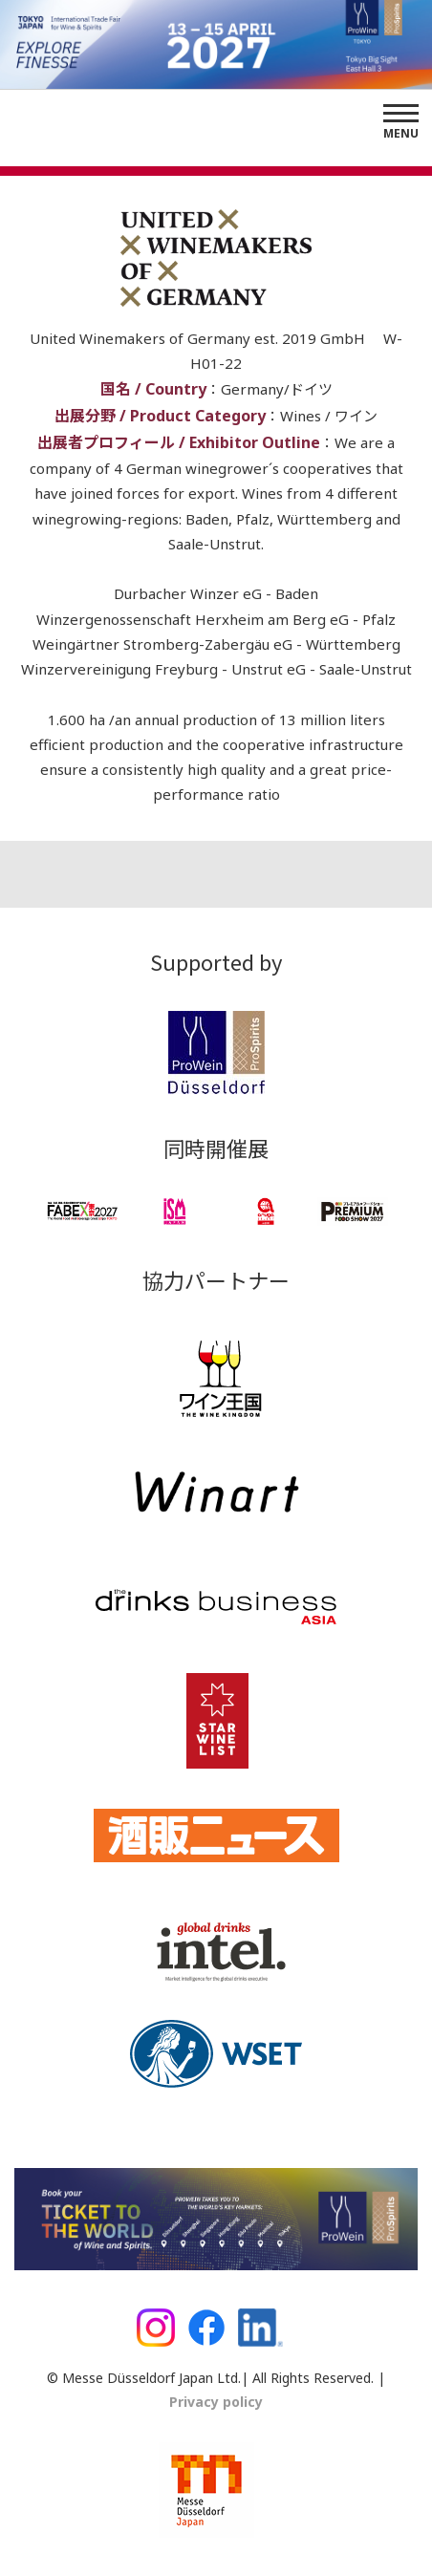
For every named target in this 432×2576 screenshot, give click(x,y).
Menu (401, 133)
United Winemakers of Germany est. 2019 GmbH (199, 338)
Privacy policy (216, 2402)
